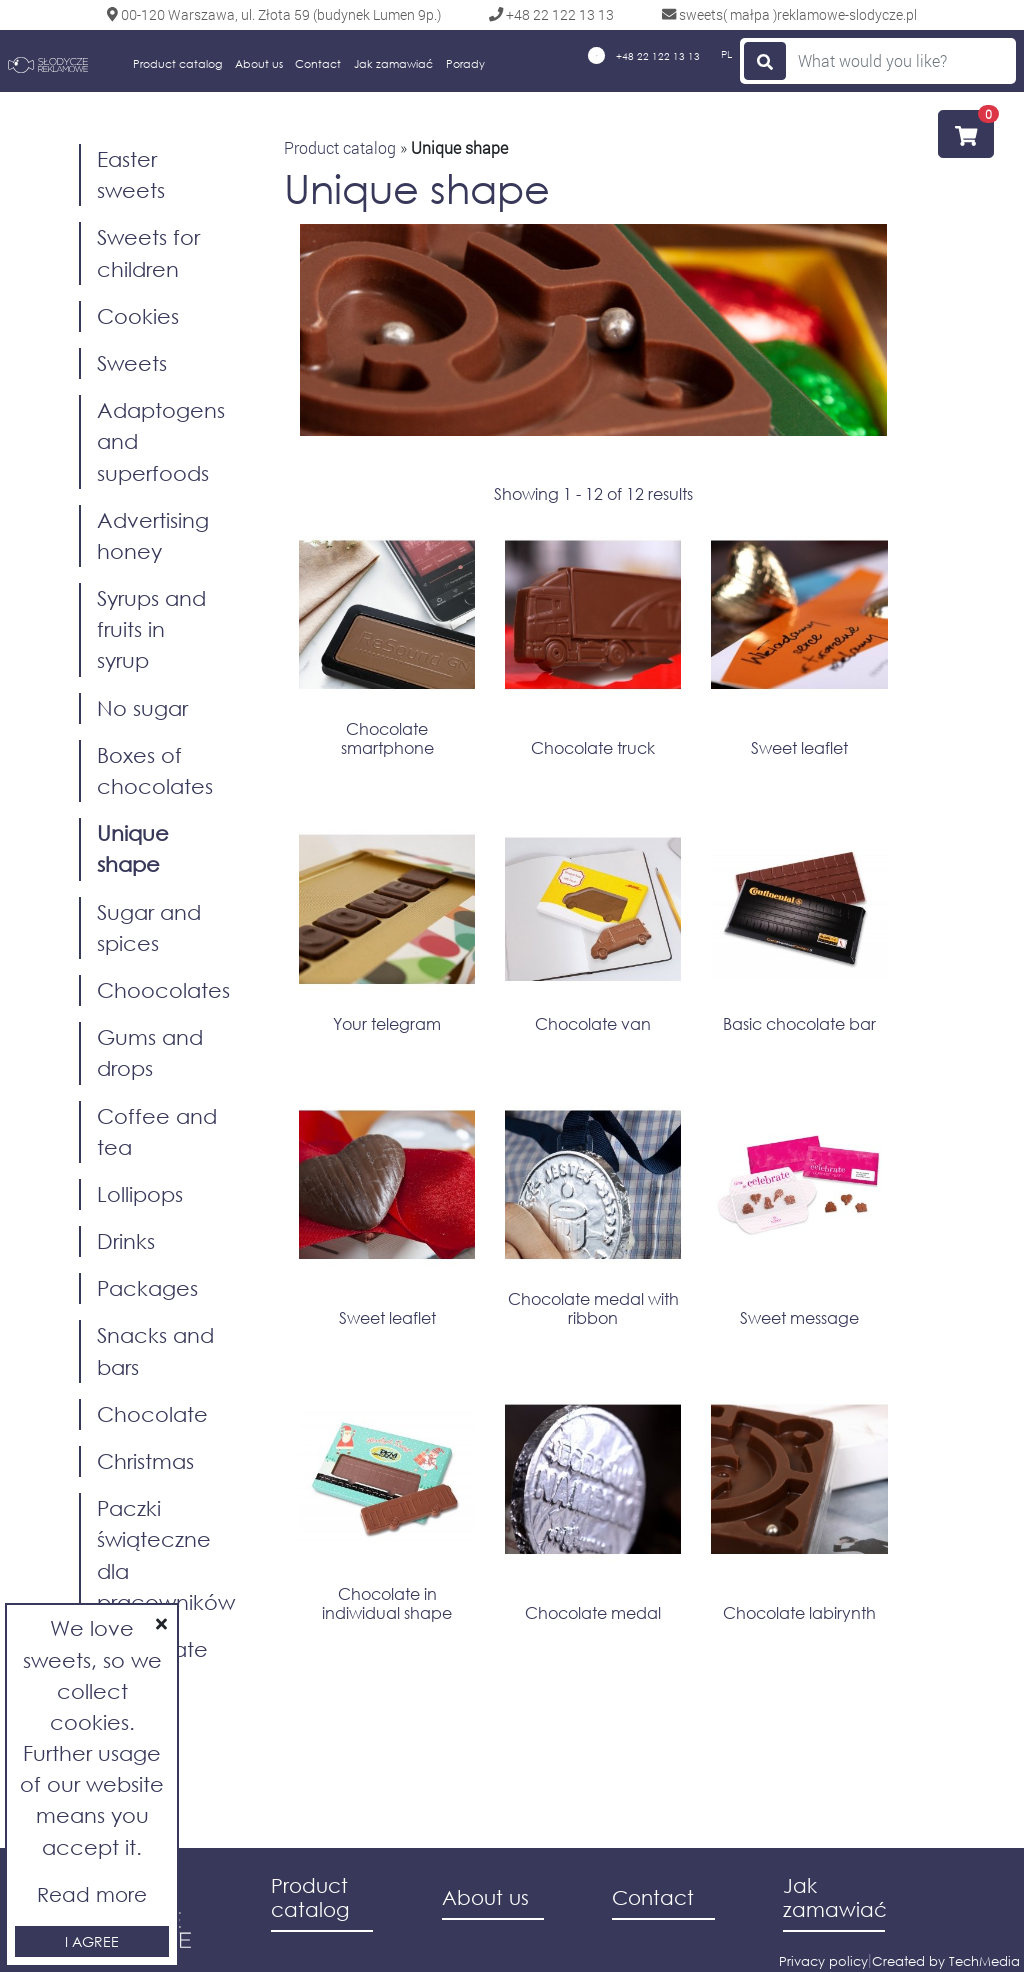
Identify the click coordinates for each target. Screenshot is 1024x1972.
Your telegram (387, 1023)
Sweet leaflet (799, 747)
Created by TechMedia (946, 1961)
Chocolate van (593, 1023)
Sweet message (799, 1317)
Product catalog (177, 64)
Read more (92, 1894)
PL (726, 54)
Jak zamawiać (393, 64)
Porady (465, 64)
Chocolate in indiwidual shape (387, 1603)
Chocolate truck (593, 747)
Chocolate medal (593, 1612)
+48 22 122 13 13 (644, 55)
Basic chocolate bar (799, 1023)
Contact (318, 64)
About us (259, 64)
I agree (92, 1941)
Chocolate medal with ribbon (593, 1308)
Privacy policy (823, 1961)
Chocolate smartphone (387, 738)
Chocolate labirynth (799, 1612)
